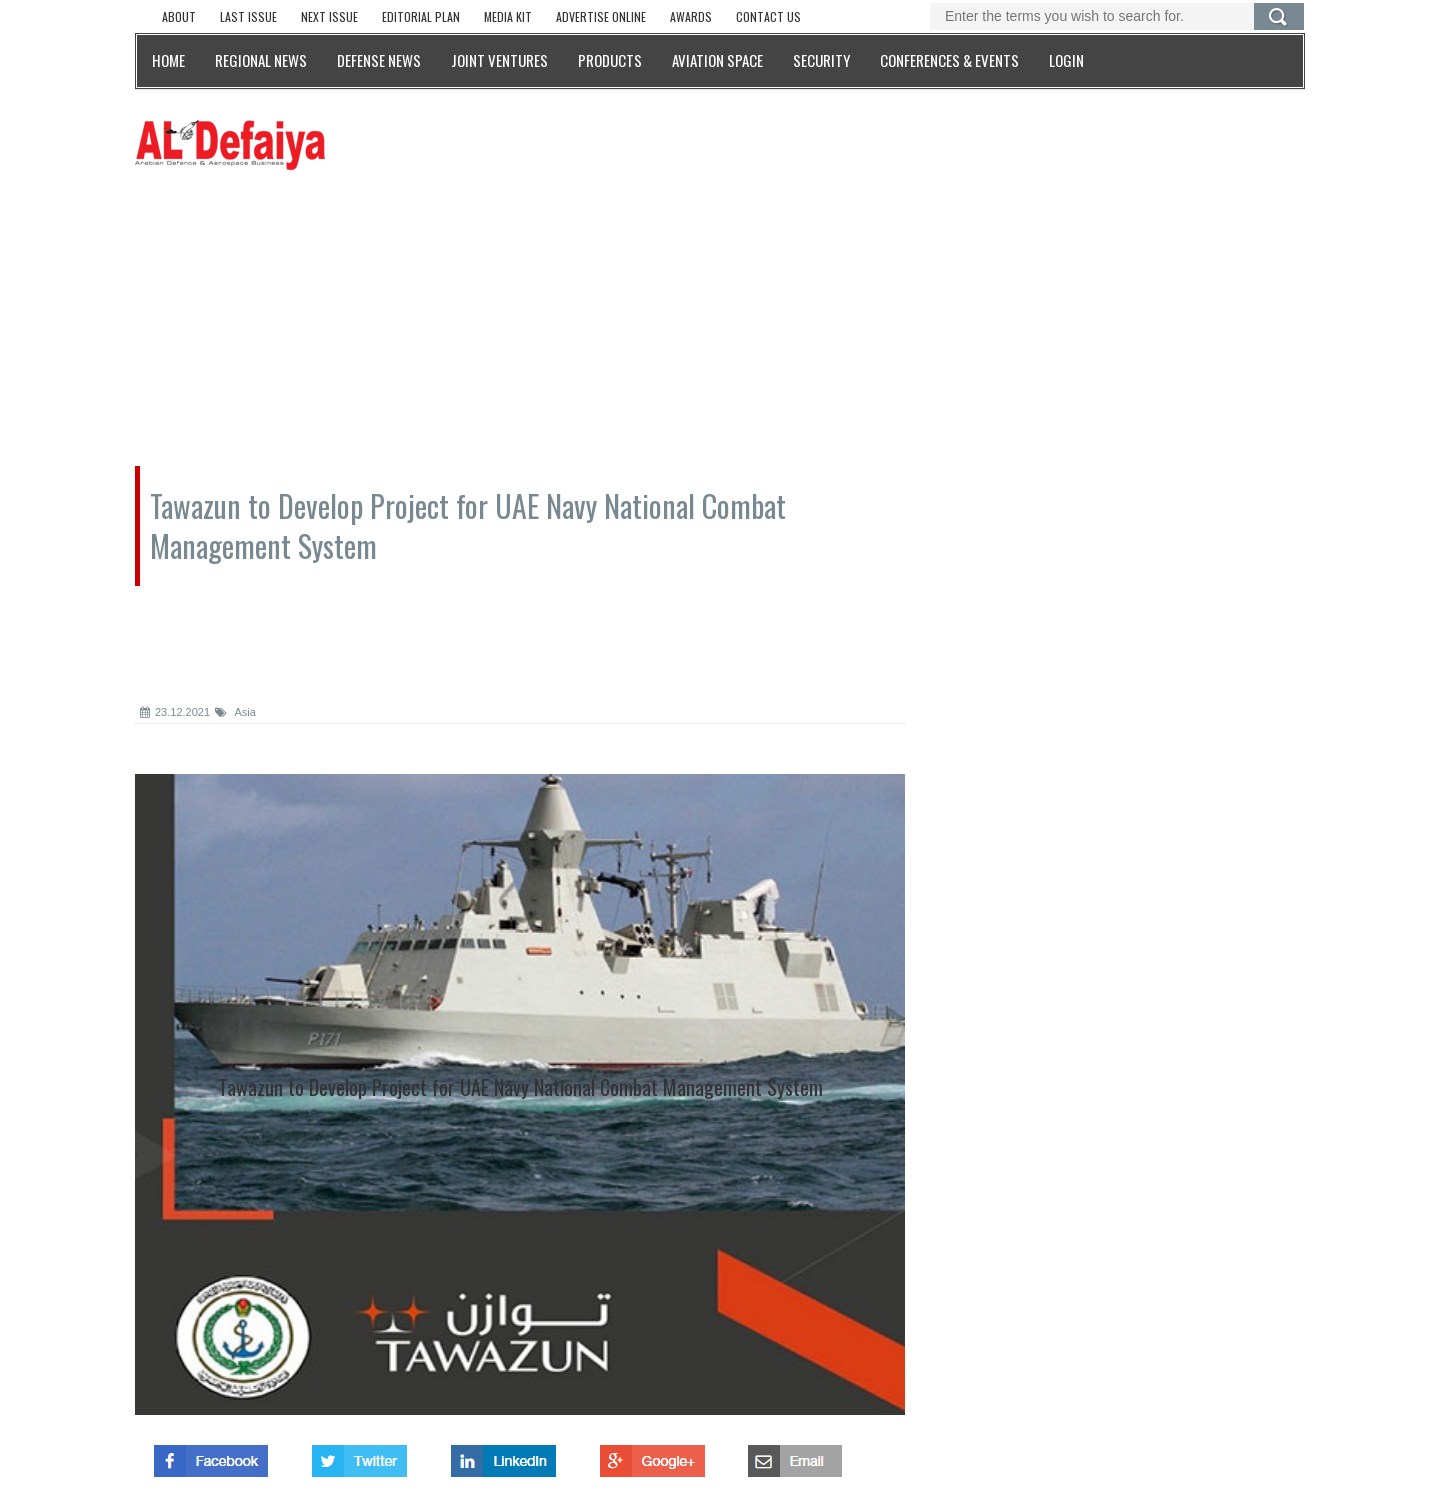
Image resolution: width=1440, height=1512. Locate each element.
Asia (235, 712)
